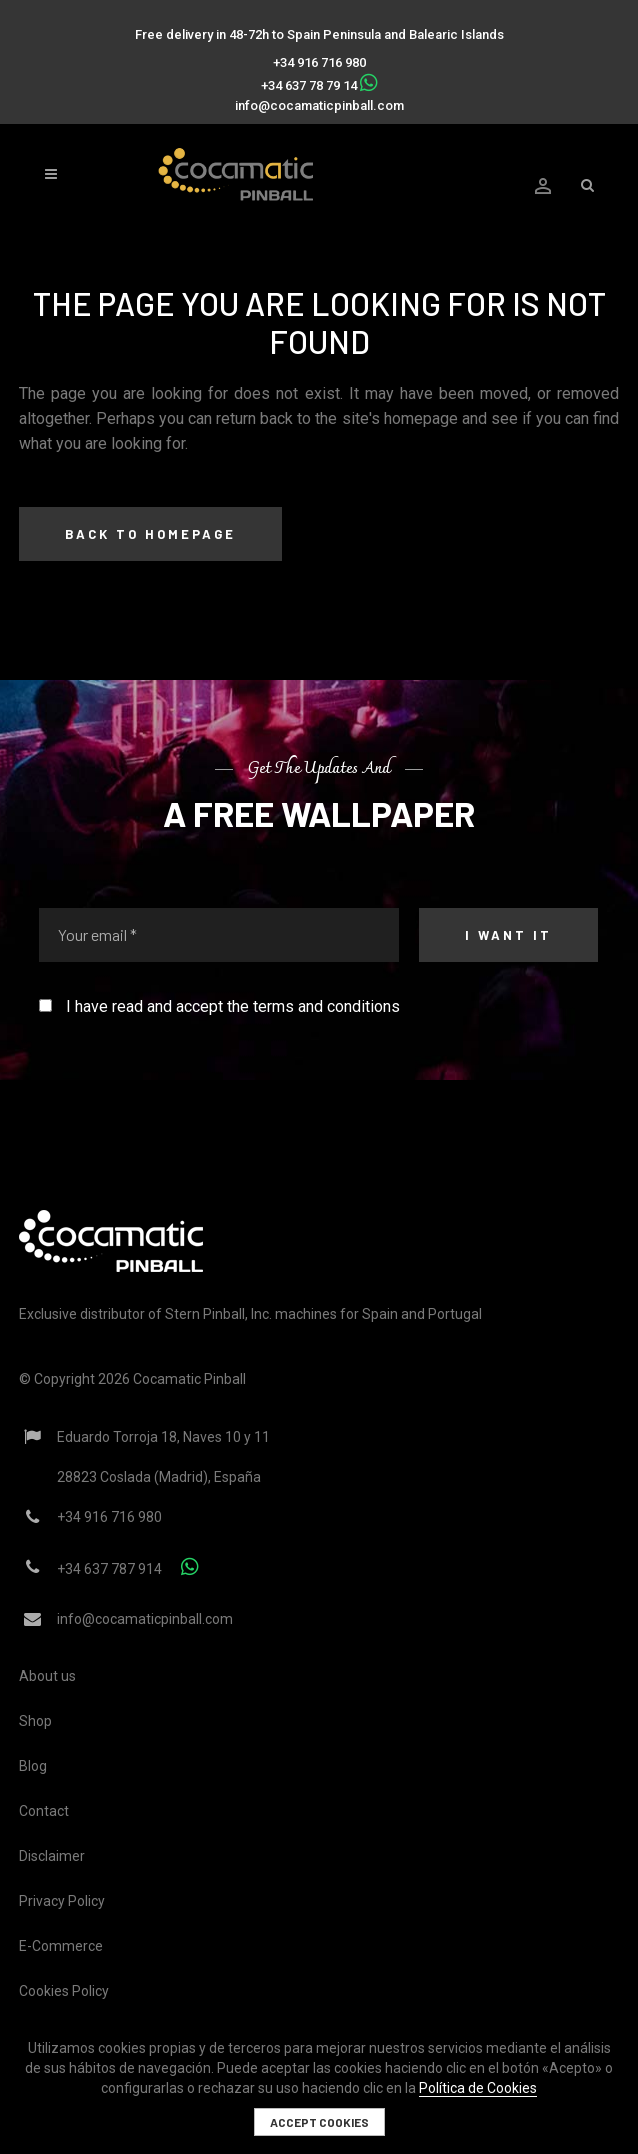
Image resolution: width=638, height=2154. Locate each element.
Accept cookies (319, 2122)
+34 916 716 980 (319, 62)
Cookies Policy (64, 1991)
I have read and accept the (219, 1006)
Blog (33, 1766)
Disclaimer (52, 1856)
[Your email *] (219, 935)
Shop (35, 1721)
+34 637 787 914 (109, 1569)
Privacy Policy (62, 1901)
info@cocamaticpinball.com (319, 105)
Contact (44, 1811)
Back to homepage (150, 534)
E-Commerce (61, 1946)
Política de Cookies (478, 2088)
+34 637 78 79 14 (309, 85)
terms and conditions (326, 1006)
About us (47, 1676)
